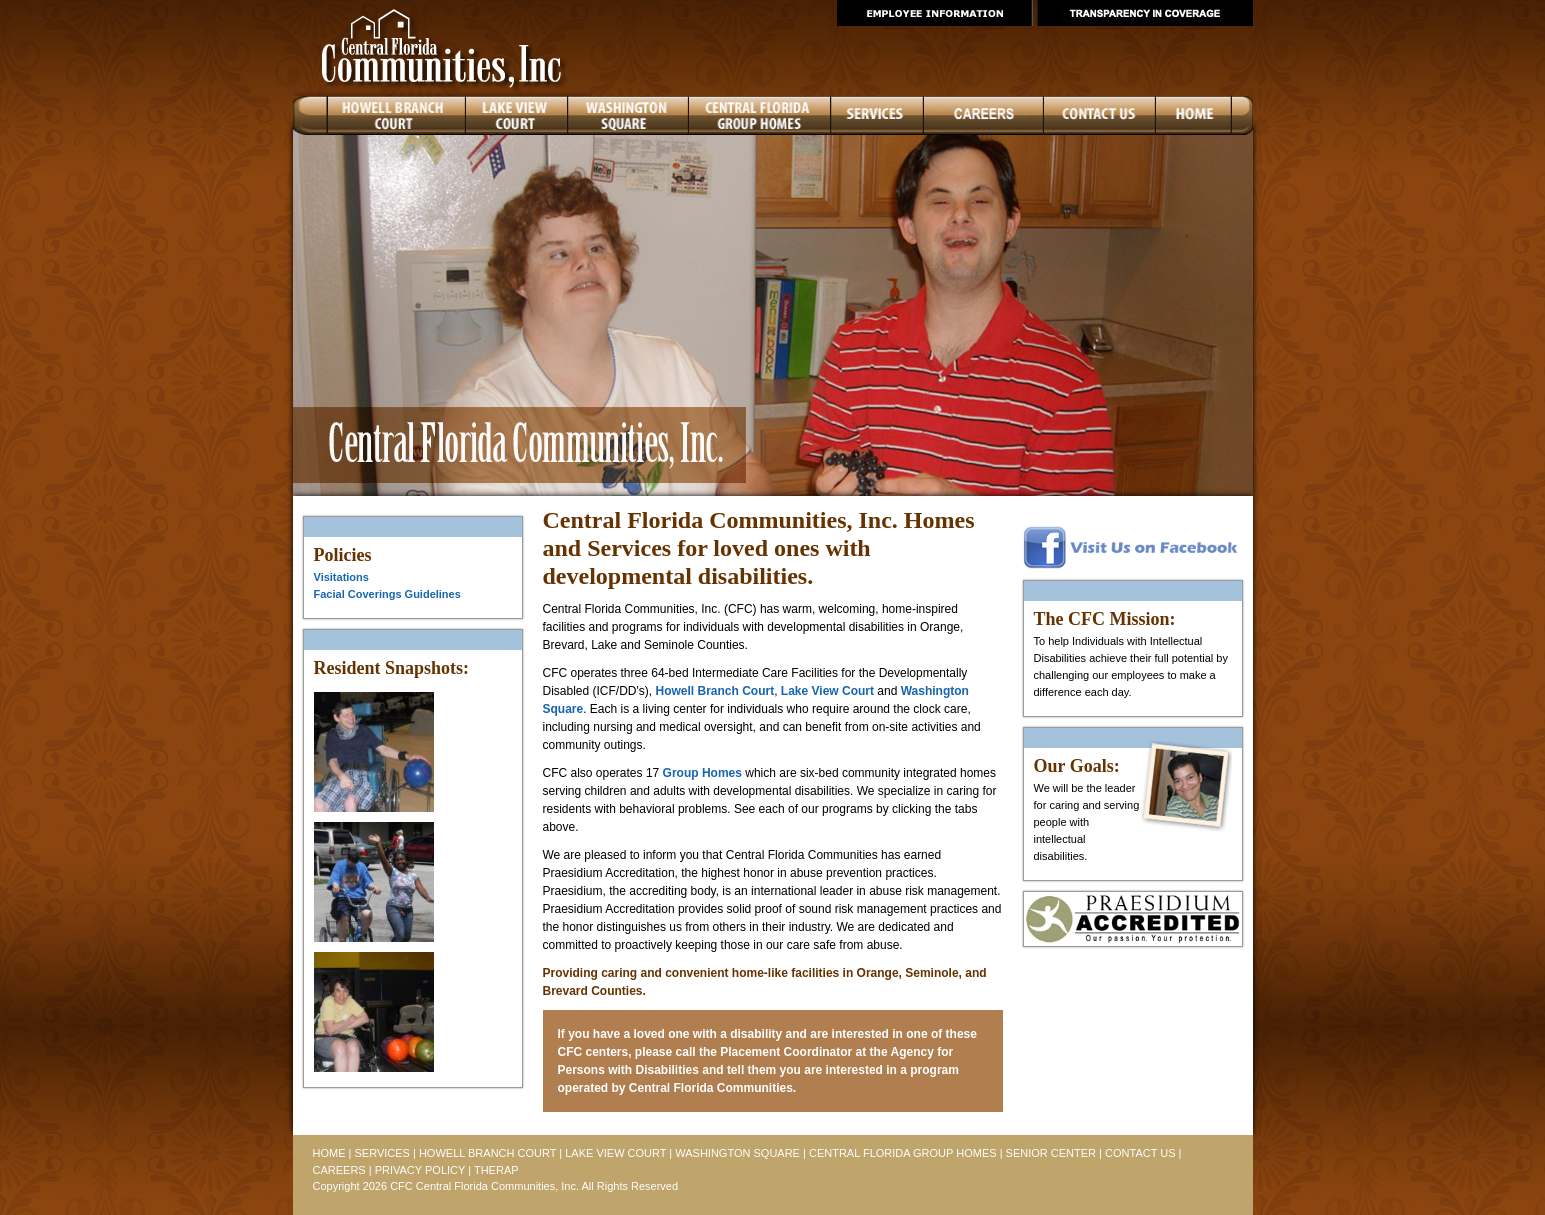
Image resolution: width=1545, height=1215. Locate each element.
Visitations (341, 577)
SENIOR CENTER (1051, 1153)
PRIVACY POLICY (420, 1170)
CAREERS (339, 1170)
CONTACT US (1140, 1153)
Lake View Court (827, 691)
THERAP (496, 1170)
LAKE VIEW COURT (615, 1153)
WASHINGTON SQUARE (737, 1153)
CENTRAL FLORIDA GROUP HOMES (903, 1153)
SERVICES (381, 1153)
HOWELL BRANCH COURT (487, 1153)
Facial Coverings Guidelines (387, 594)
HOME (329, 1153)
